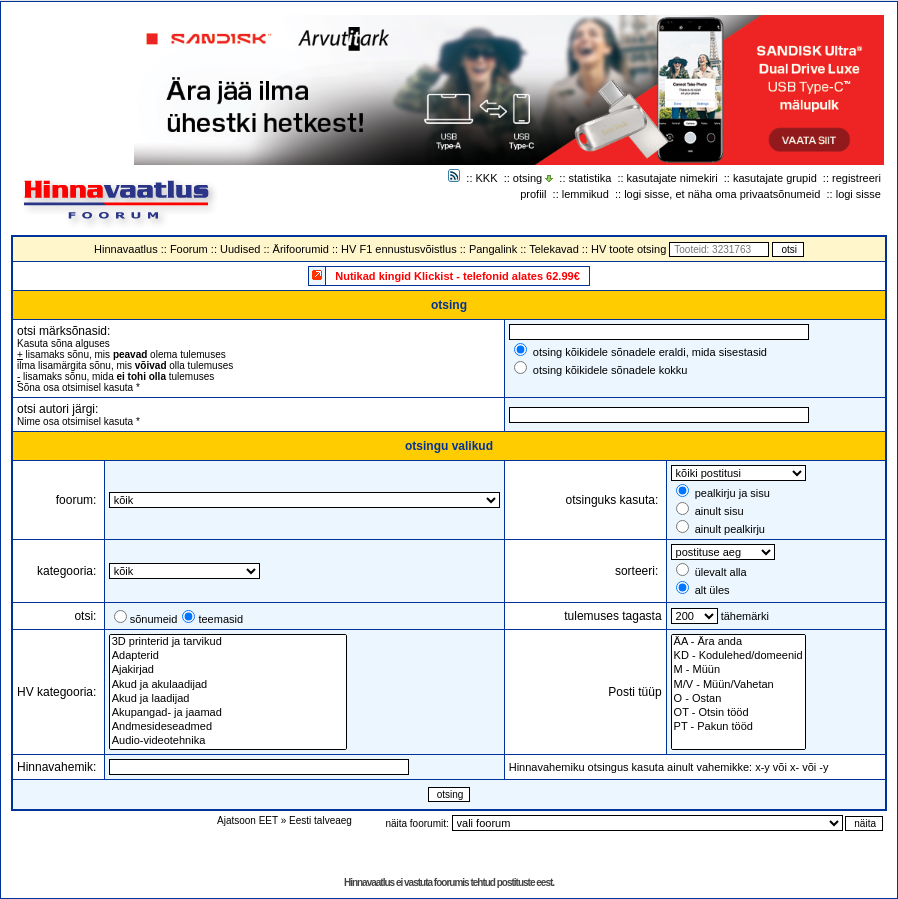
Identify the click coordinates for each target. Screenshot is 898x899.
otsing (527, 178)
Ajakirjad (228, 670)
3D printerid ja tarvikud (228, 642)
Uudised (240, 249)
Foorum (189, 249)
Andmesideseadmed (228, 727)
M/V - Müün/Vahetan (738, 685)
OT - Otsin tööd (738, 713)
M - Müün (738, 670)
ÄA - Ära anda (738, 642)
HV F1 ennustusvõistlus (399, 249)
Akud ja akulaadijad (228, 685)
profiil (533, 194)
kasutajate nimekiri (672, 178)
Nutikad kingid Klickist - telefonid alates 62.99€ (457, 276)
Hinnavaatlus (126, 249)
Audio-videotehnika (228, 741)
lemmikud (585, 194)
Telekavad (554, 249)
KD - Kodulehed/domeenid (738, 656)
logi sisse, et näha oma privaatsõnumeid (722, 194)
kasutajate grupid (775, 178)
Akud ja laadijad (228, 699)
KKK (487, 178)
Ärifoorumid (301, 249)
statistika (590, 178)
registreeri (856, 178)
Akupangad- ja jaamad (228, 713)
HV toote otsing (628, 249)
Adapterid (228, 656)
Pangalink (493, 249)
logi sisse (858, 194)
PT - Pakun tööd (738, 727)
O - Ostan (738, 699)
